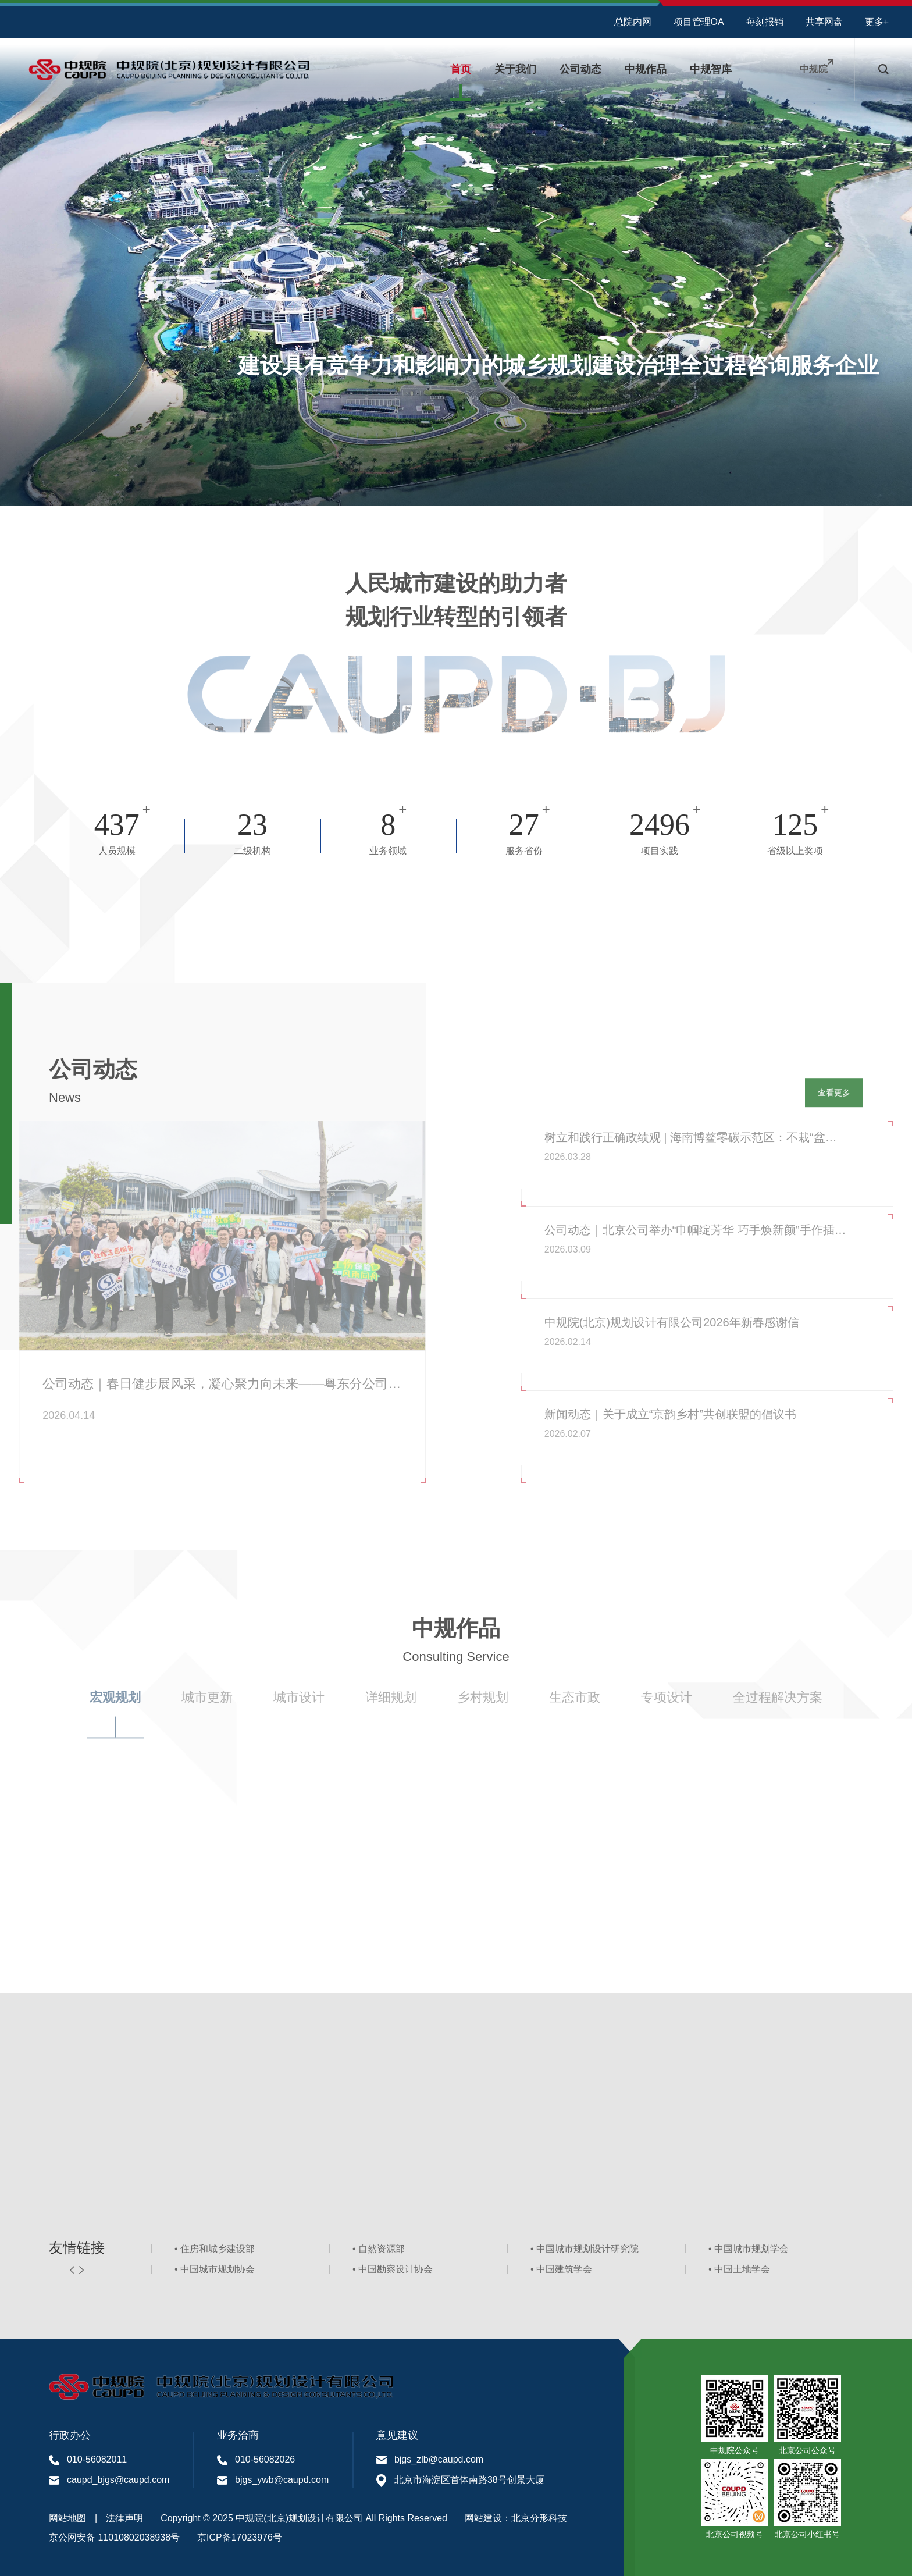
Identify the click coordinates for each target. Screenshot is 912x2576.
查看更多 (831, 1097)
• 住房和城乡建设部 (214, 2252)
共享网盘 (824, 22)
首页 (460, 69)
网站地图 (67, 2518)
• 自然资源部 (378, 2252)
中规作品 (646, 69)
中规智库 (711, 69)
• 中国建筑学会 (561, 2273)
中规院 (814, 69)
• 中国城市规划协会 (214, 2273)
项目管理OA (699, 22)
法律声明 (124, 2518)
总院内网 (632, 22)
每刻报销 (764, 22)
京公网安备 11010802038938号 (114, 2537)
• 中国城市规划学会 (748, 2252)
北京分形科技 (539, 2518)
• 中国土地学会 (739, 2273)
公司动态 (580, 69)
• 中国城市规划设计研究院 (584, 2252)
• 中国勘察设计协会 (392, 2273)
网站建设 (483, 2518)
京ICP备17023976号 (239, 2537)
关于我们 (515, 69)
